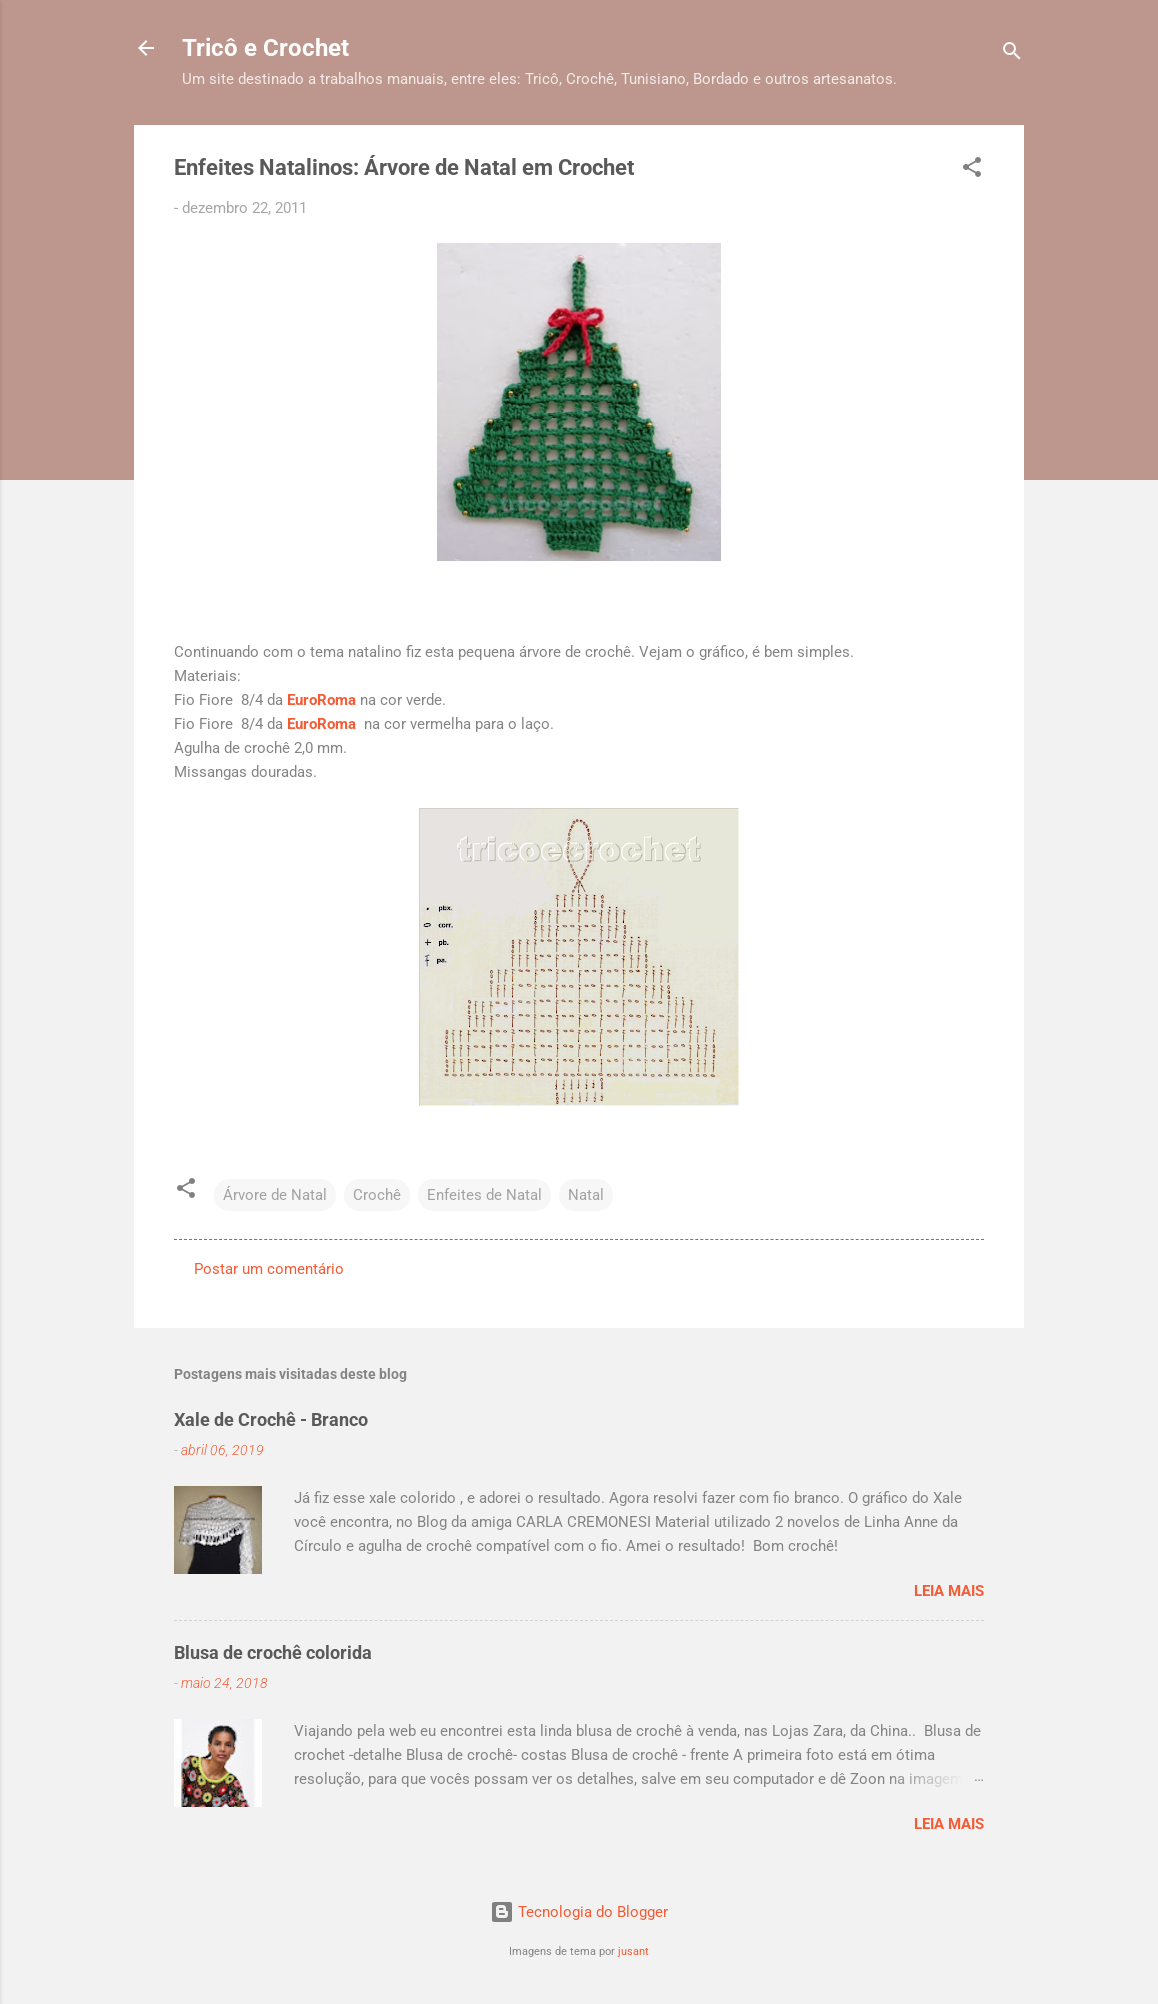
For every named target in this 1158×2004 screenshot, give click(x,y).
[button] (972, 170)
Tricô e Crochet (265, 48)
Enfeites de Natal (484, 1195)
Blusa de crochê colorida (273, 1652)
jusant (633, 1951)
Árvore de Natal (275, 1195)
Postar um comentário (269, 1269)
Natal (586, 1195)
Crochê (377, 1195)
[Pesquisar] (1012, 54)
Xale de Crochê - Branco (271, 1419)
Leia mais (949, 1591)
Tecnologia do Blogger (579, 1912)
